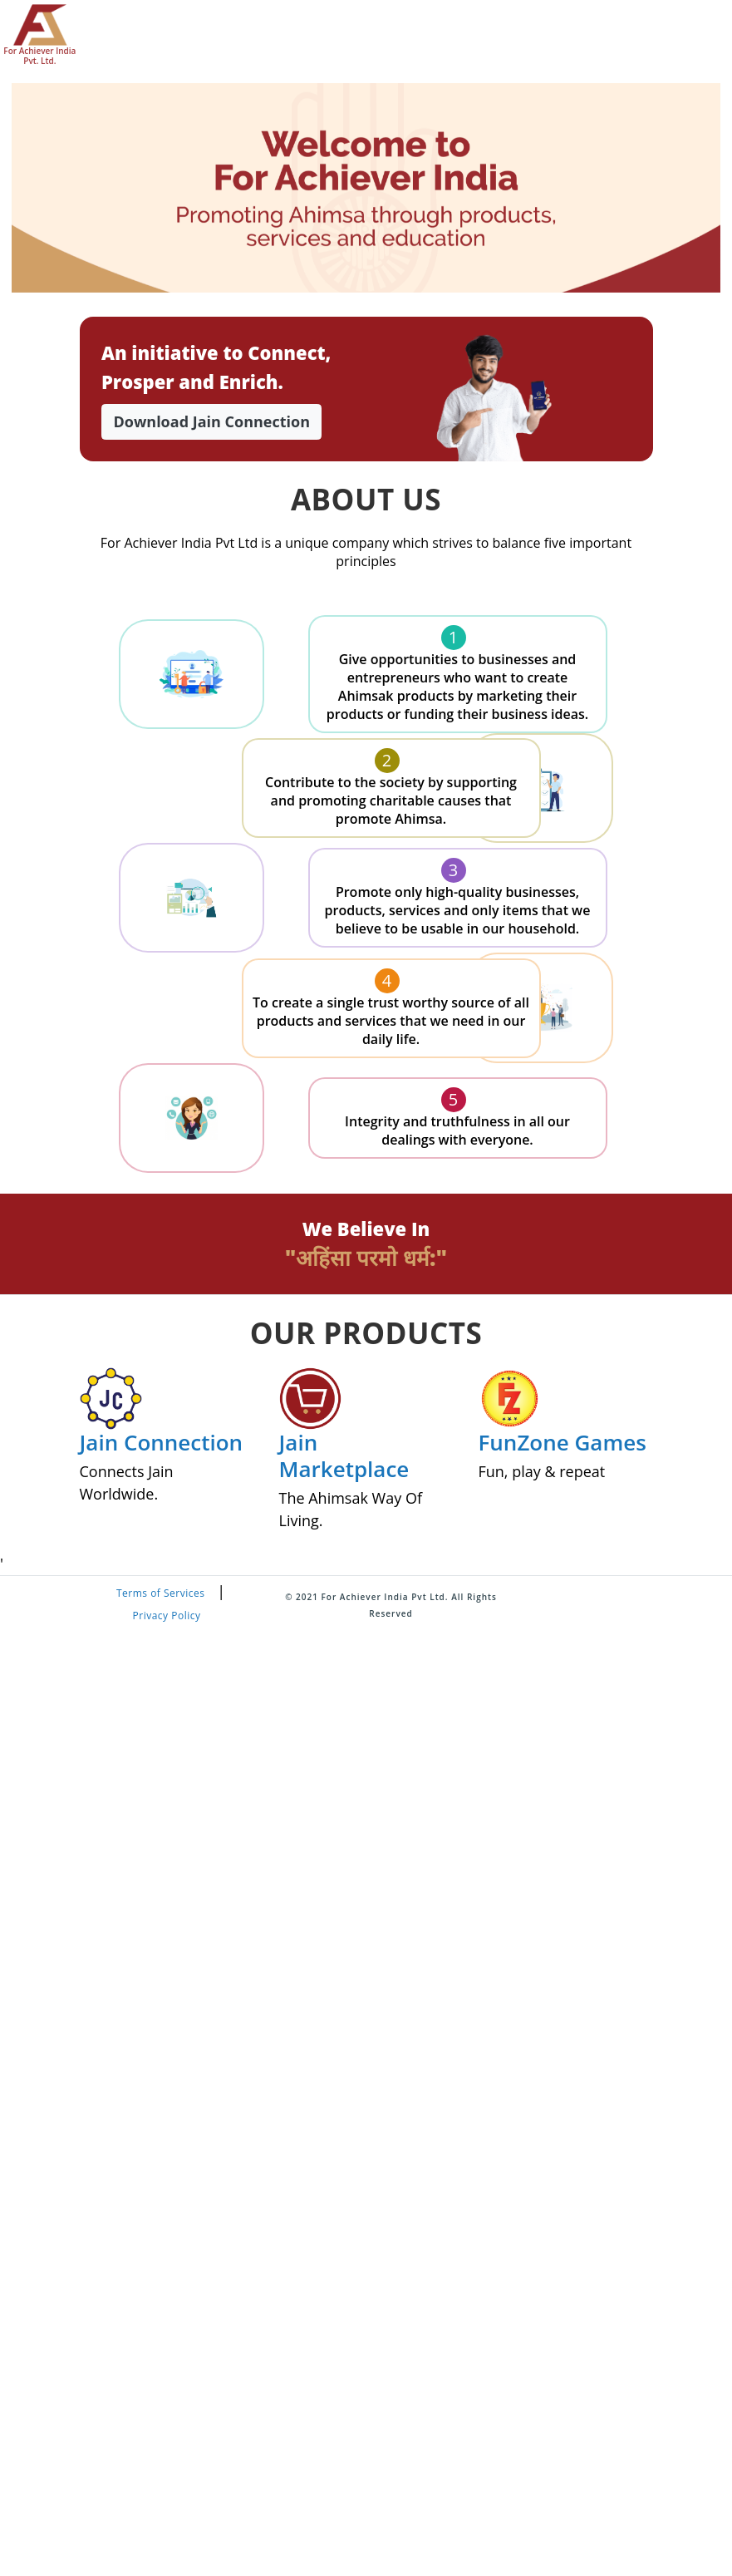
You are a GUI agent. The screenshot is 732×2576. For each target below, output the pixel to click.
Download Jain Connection (211, 421)
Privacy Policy (166, 1615)
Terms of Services (160, 1593)
